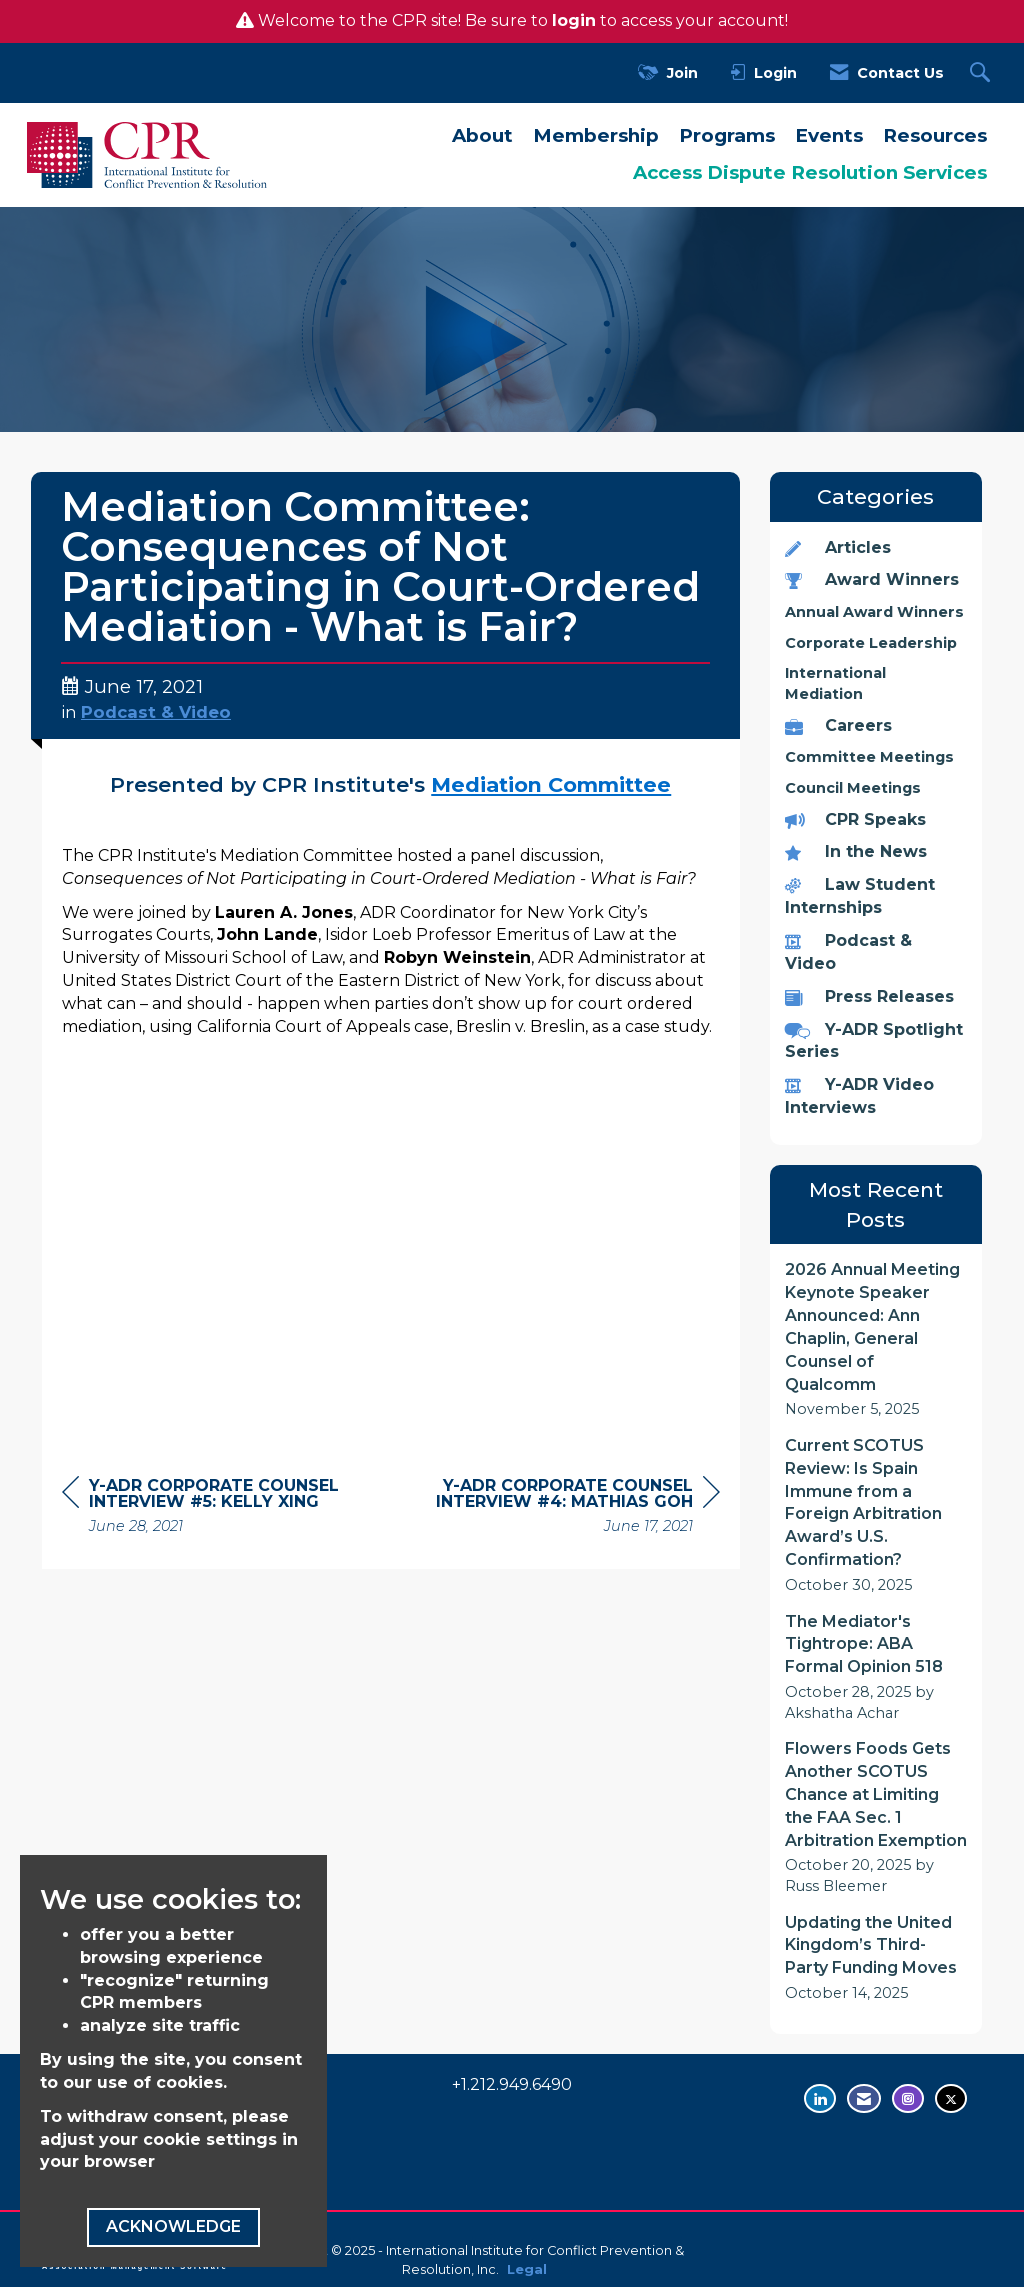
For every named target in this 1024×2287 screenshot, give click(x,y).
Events (829, 135)
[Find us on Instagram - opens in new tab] (908, 2098)
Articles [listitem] (838, 547)
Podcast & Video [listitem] (848, 952)
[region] (570, 1508)
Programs (727, 135)
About (482, 135)
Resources (935, 135)
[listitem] (876, 1339)
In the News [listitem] (856, 851)
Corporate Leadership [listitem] (871, 643)
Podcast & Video (156, 712)
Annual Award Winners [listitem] (874, 612)
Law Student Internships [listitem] (860, 896)
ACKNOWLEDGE (173, 2226)
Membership (596, 135)
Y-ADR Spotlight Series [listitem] (874, 1041)
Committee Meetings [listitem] (869, 757)
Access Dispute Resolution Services (810, 172)
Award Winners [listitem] (872, 579)
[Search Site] (982, 73)
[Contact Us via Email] (864, 2098)
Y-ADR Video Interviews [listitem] (859, 1096)
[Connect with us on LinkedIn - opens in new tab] (820, 2098)
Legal (527, 2269)
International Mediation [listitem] (835, 683)
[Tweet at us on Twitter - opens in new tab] (951, 2098)
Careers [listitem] (838, 725)
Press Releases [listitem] (869, 996)
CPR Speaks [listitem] (855, 819)
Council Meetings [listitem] (853, 788)
